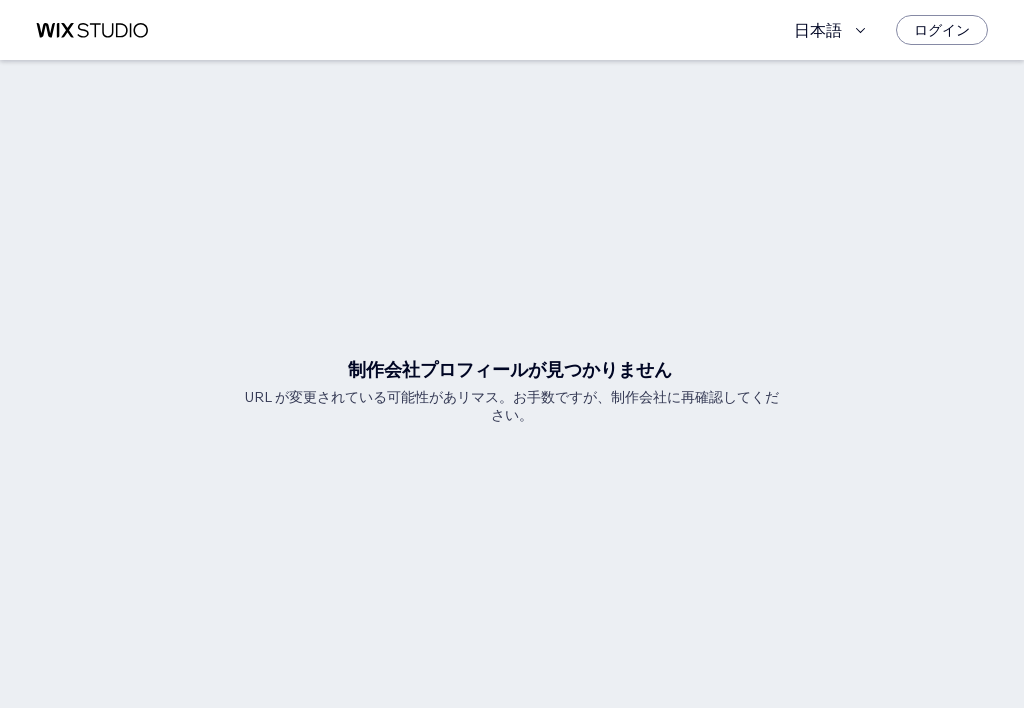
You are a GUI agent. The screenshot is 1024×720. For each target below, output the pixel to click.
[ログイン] (942, 30)
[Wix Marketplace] (92, 30)
